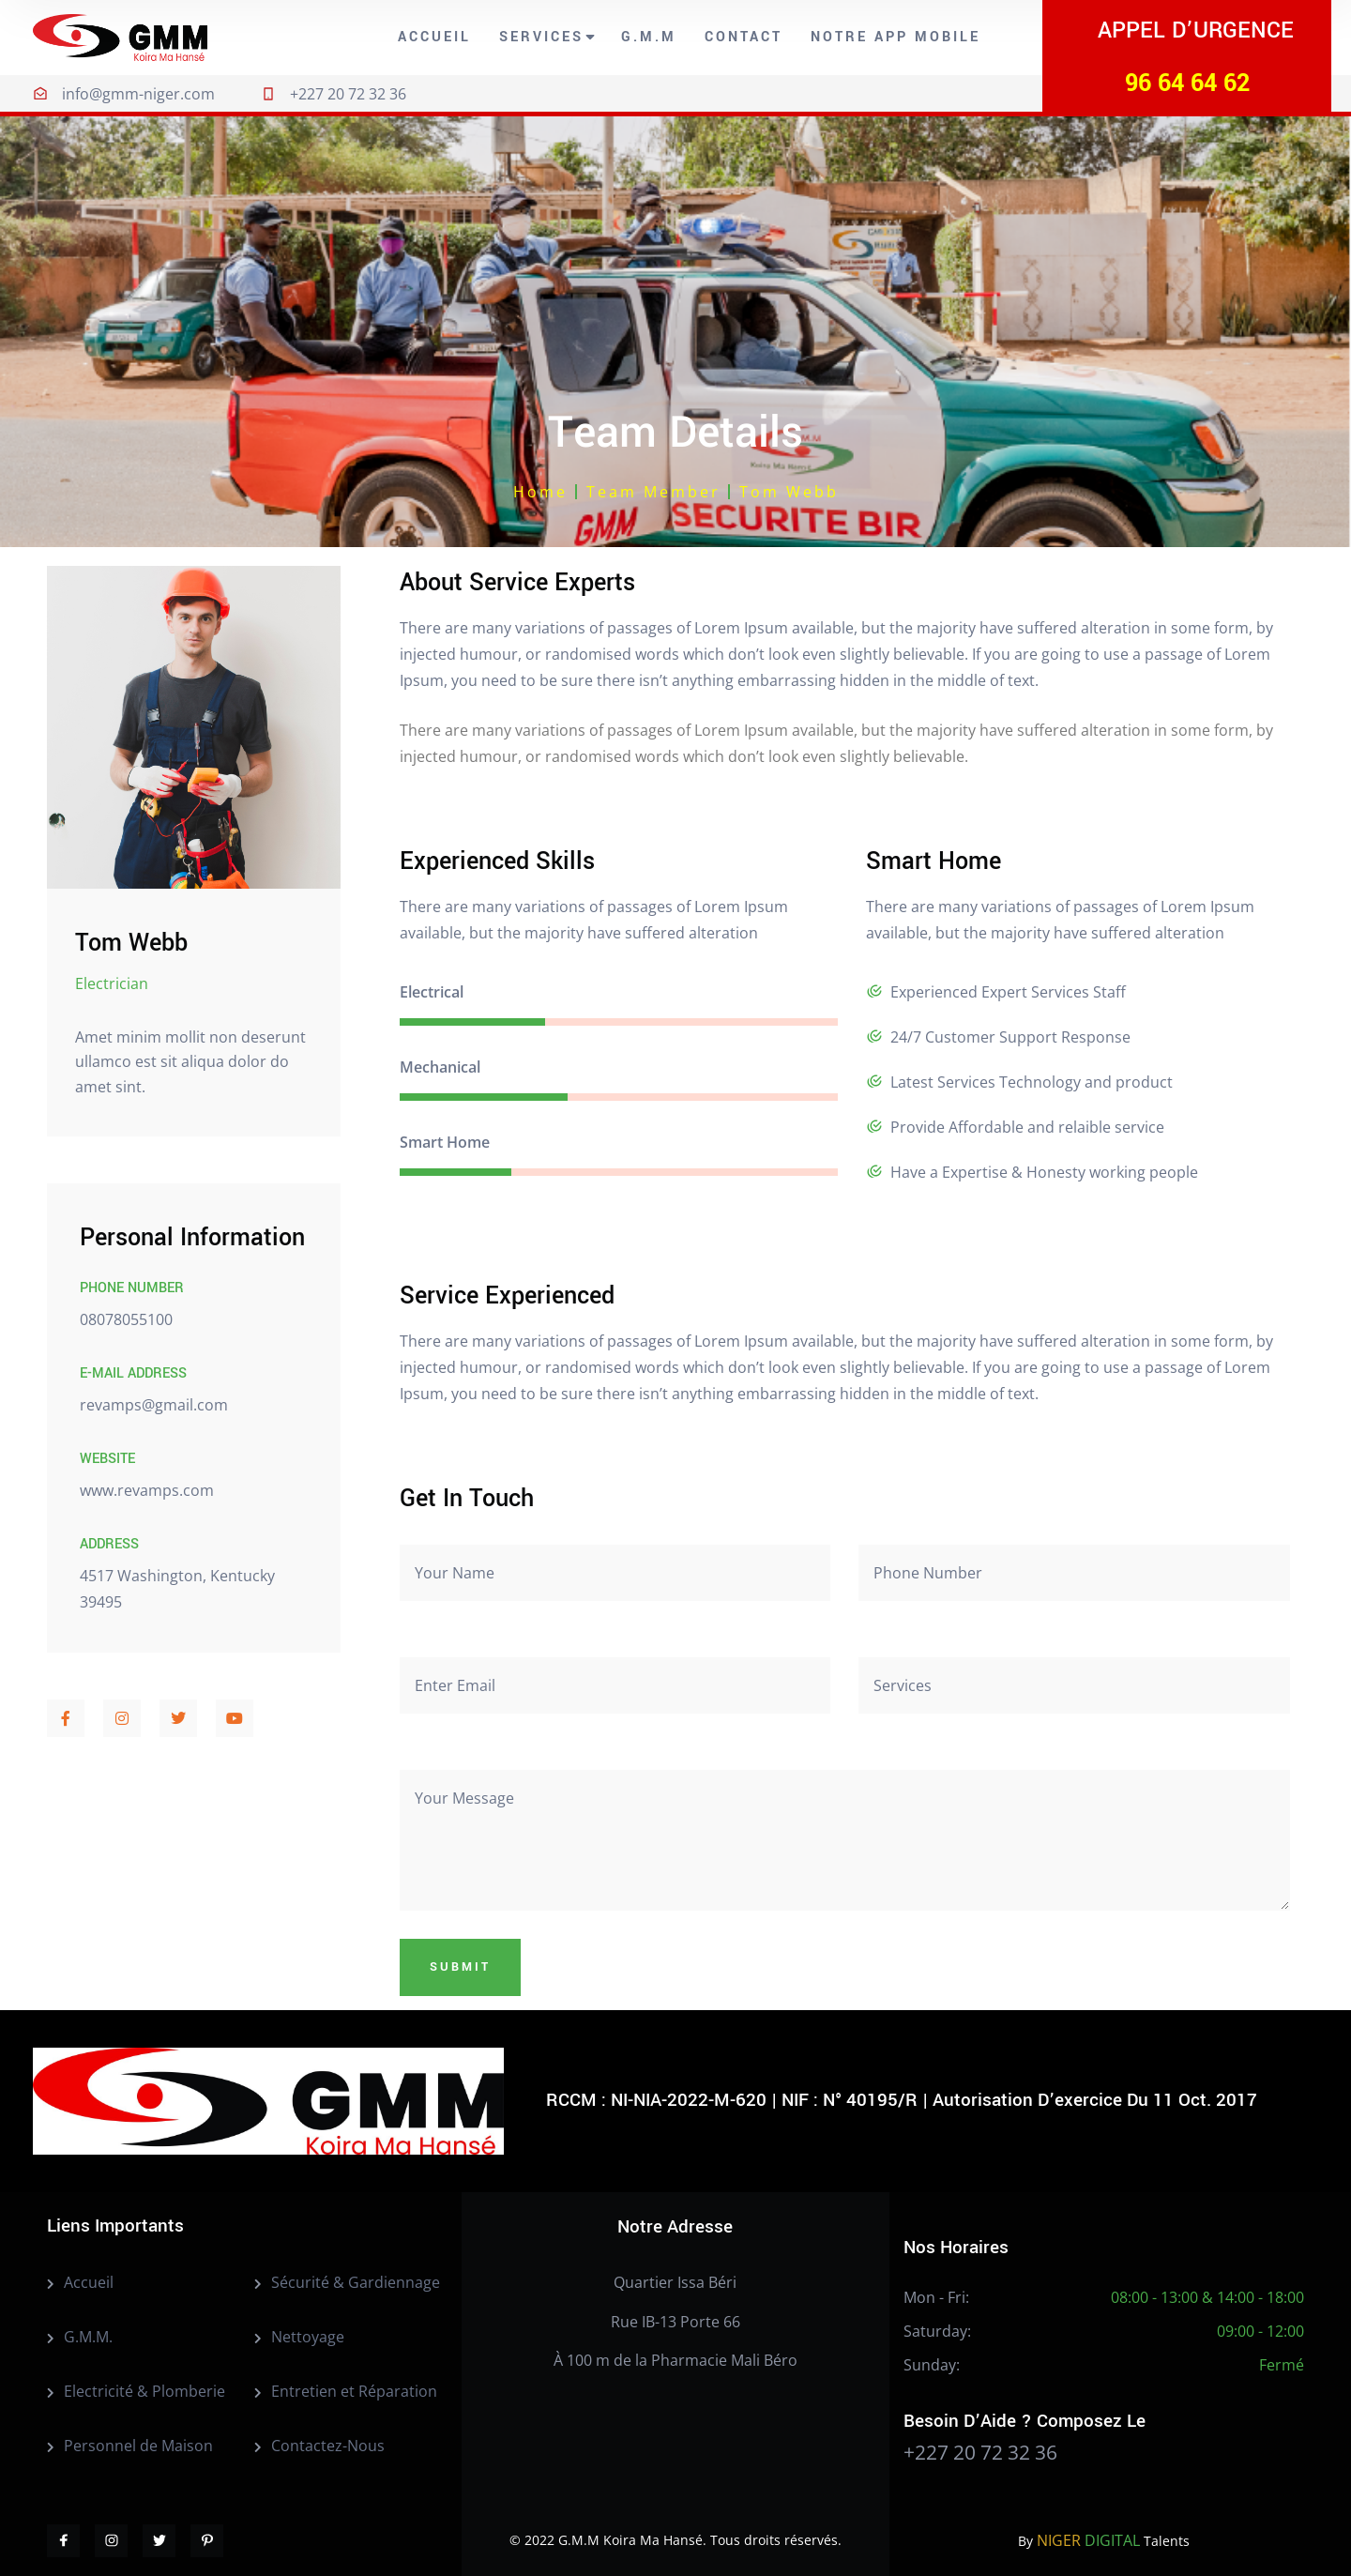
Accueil (434, 37)
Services (541, 37)
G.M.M (648, 37)
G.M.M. (88, 2336)
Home (540, 491)
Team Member (653, 491)
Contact (743, 37)
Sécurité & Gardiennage (355, 2282)
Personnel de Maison (138, 2445)
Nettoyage (307, 2336)
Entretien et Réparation (354, 2391)
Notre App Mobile (895, 37)
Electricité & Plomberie (144, 2391)
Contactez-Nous (328, 2445)
